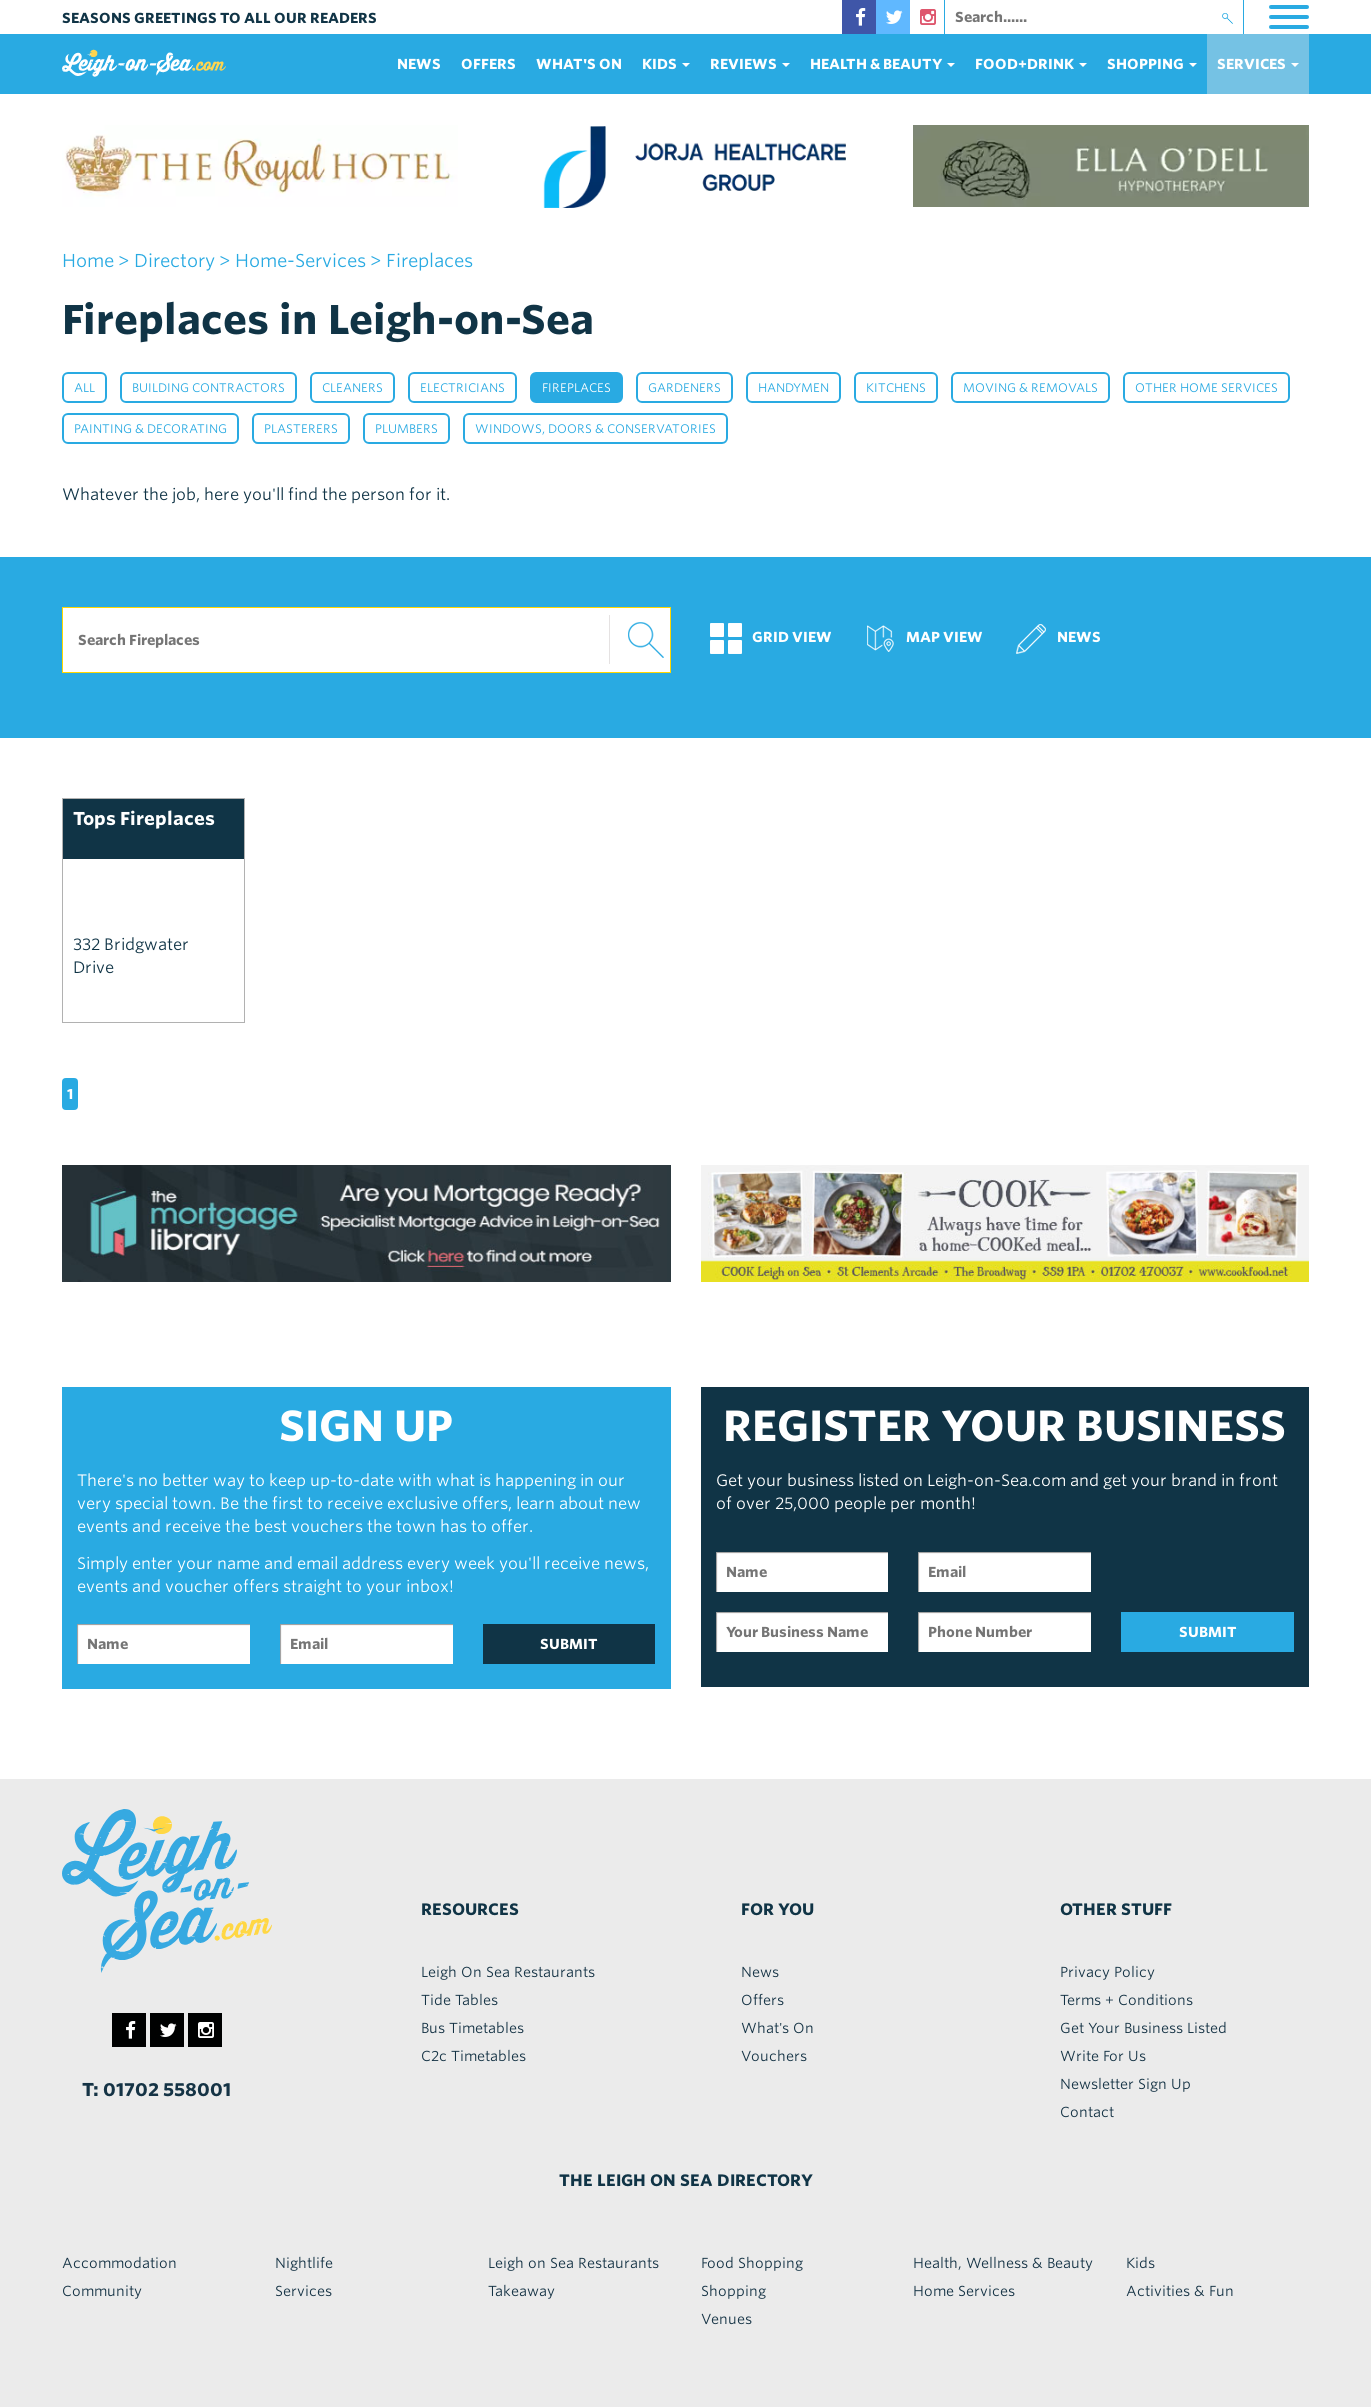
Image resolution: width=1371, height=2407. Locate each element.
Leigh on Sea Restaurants (573, 2263)
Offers (488, 64)
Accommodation (119, 2263)
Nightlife (304, 2263)
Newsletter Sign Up (1125, 2084)
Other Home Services (1206, 387)
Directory (174, 260)
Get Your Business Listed (1143, 2028)
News (419, 64)
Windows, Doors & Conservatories (595, 428)
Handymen (793, 387)
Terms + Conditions (1126, 2000)
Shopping (733, 2291)
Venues (726, 2319)
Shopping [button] (1152, 64)
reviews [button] (750, 64)
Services (303, 2291)
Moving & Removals (1030, 387)
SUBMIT (569, 1644)
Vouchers (774, 2056)
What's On (579, 64)
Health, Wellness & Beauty (1003, 2263)
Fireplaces (576, 387)
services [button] (1258, 64)
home (88, 260)
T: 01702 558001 (156, 2089)
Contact (1087, 2112)
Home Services (964, 2291)
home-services (300, 260)
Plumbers (406, 428)
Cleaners (352, 387)
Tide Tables (459, 2000)
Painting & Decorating (150, 428)
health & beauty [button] (882, 64)
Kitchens (896, 387)
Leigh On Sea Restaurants (508, 1972)
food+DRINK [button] (1031, 64)
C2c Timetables (473, 2056)
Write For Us (1103, 2056)
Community (102, 2291)
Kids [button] (666, 64)
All (84, 387)
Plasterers (301, 428)
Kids (1140, 2263)
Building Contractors (208, 387)
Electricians (462, 387)
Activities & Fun (1180, 2291)
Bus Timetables (472, 2028)
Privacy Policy (1107, 1972)
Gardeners (684, 387)
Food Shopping (752, 2263)
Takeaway (521, 2291)
